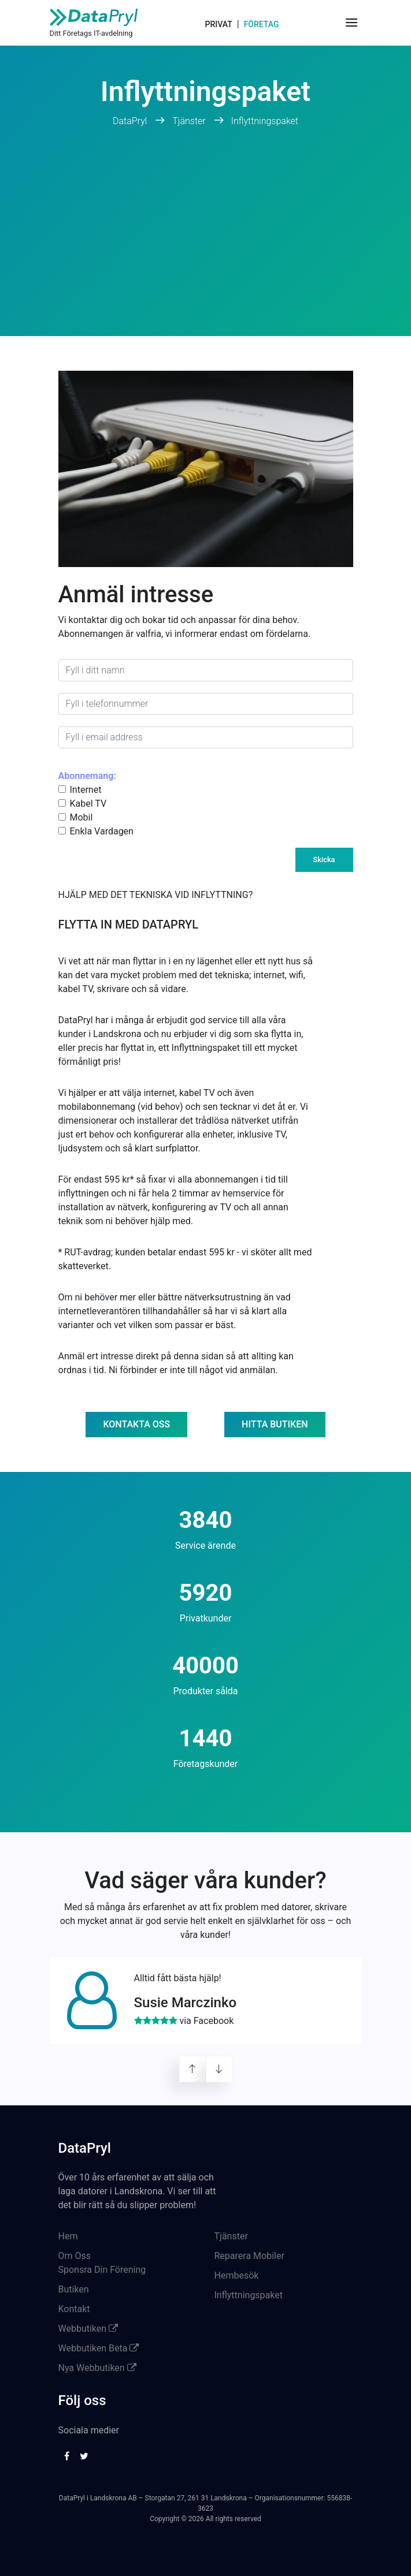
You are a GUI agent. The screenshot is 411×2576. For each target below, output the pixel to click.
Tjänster (188, 120)
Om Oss (74, 2255)
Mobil (81, 817)
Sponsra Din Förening (102, 2269)
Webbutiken (88, 2328)
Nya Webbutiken (97, 2367)
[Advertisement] (206, 249)
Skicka (324, 859)
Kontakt (74, 2308)
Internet (86, 789)
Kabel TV (88, 803)
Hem (68, 2236)
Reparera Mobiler (249, 2255)
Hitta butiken (275, 1424)
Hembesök (236, 2275)
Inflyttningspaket (264, 120)
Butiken (73, 2289)
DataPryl (131, 120)
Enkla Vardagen (102, 831)
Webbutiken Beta (98, 2348)
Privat (218, 24)
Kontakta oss (136, 1424)
